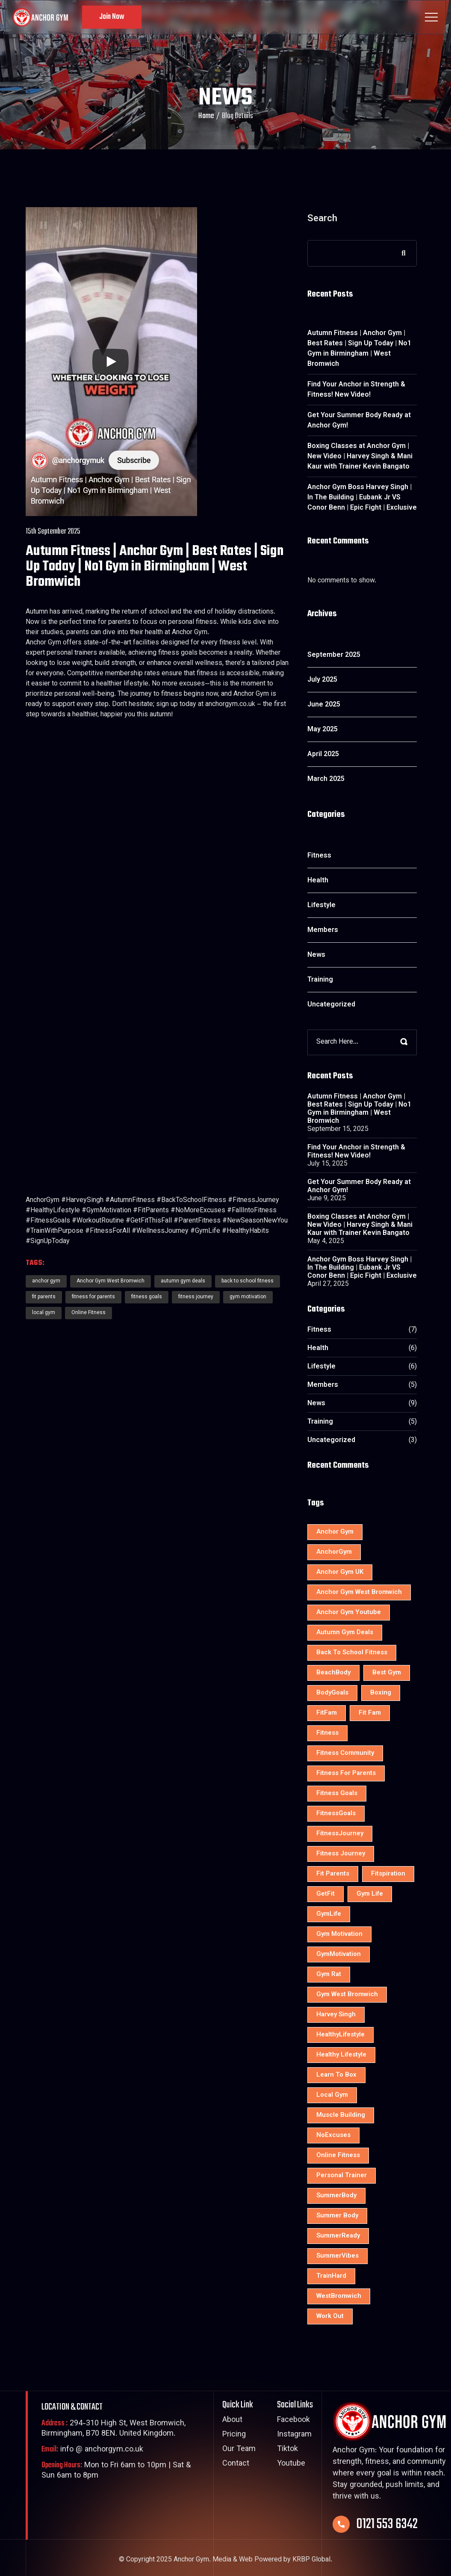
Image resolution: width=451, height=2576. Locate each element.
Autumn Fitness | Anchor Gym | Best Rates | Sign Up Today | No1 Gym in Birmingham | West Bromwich (359, 349)
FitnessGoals (336, 1814)
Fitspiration (388, 1874)
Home (206, 116)
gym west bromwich (347, 1995)
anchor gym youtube (348, 1612)
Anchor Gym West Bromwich (359, 1592)
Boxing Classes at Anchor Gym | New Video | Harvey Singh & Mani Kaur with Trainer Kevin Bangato (360, 456)
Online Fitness (88, 1313)
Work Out (330, 2316)
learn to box (336, 2075)
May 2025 (322, 729)
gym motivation (248, 1297)
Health (317, 880)
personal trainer (341, 2176)
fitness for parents (93, 1297)
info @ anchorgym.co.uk (92, 2449)
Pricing (234, 2435)
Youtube (291, 2464)
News (316, 955)
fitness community (345, 1753)
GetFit (325, 1894)
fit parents (44, 1297)
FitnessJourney (339, 1834)
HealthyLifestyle (340, 2035)
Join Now (111, 17)
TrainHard (331, 2276)
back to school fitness (351, 1653)
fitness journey (195, 1297)
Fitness (319, 856)
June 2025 (323, 705)
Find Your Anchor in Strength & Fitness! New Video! (356, 390)
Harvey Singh (336, 2015)
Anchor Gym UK (339, 1572)
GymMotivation (338, 1954)
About (232, 2420)
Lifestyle (321, 905)
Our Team (239, 2449)
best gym (386, 1673)
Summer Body (337, 2216)
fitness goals (146, 1297)
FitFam (326, 1713)
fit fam (370, 1713)
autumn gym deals (344, 1633)
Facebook (293, 2420)
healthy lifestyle (341, 2055)
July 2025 (322, 680)
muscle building (340, 2115)
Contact (235, 2464)
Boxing (380, 1693)
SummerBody (336, 2196)
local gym (43, 1313)
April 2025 (323, 754)
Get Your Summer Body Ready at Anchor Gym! (359, 420)
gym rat (328, 1974)
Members (322, 930)
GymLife (328, 1914)
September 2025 (333, 655)
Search (322, 220)
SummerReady (338, 2236)
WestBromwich (338, 2296)
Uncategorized (331, 1005)
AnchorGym (334, 1552)
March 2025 (326, 779)
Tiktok (287, 2449)
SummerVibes (337, 2256)
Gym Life (370, 1894)
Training (320, 980)
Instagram (294, 2435)
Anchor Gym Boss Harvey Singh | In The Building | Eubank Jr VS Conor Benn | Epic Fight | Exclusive (362, 497)
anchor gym (335, 1532)
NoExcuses (333, 2135)
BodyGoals (332, 1693)
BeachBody (333, 1673)
